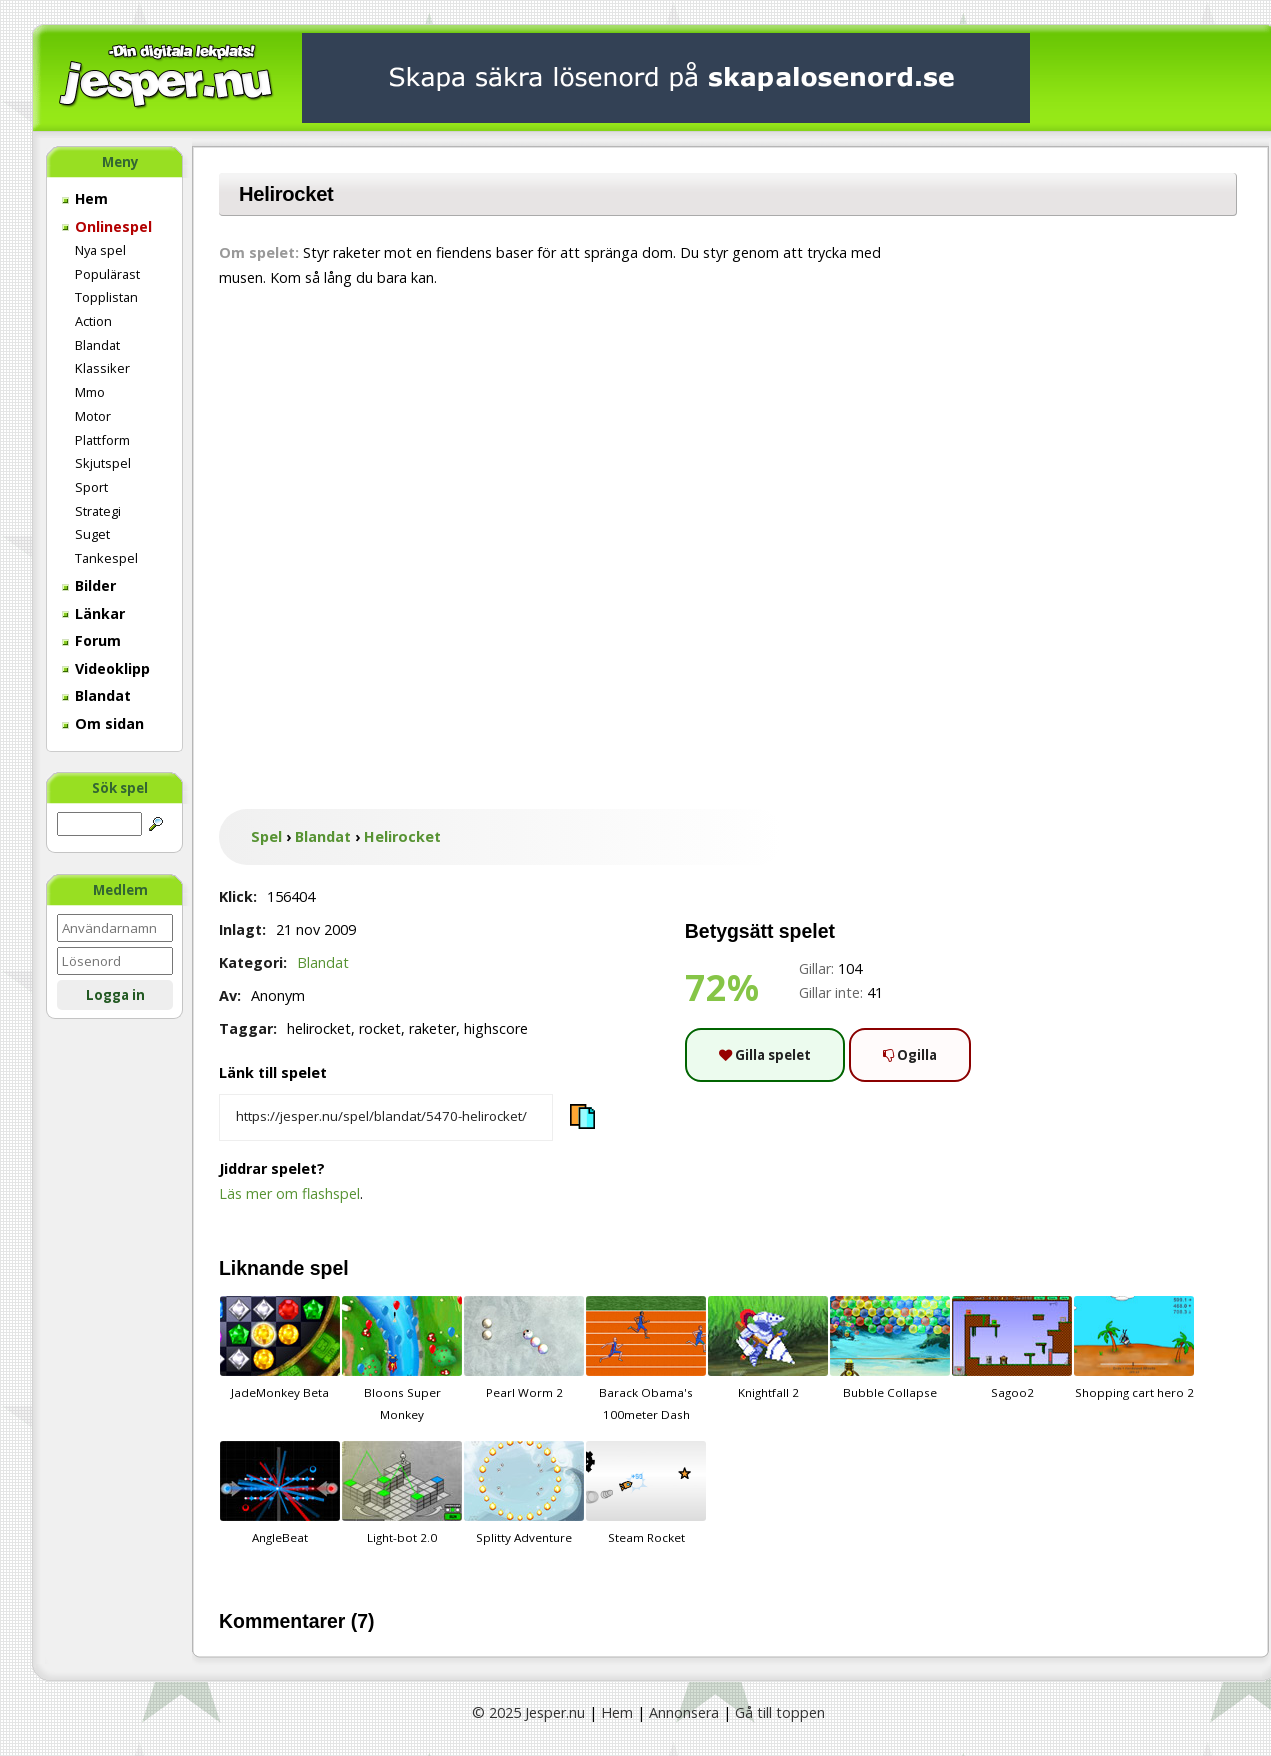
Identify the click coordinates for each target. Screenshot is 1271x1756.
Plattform (102, 440)
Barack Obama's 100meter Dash (646, 1359)
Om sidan (103, 723)
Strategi (98, 511)
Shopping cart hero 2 (1134, 1348)
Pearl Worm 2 (524, 1348)
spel (329, 1268)
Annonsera (684, 1712)
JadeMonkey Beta (280, 1348)
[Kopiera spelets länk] (386, 1118)
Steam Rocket (646, 1493)
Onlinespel (107, 226)
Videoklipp (106, 668)
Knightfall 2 (768, 1348)
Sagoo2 (1012, 1348)
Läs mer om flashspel (289, 1193)
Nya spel (100, 250)
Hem (85, 198)
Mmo (90, 392)
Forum (91, 640)
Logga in (115, 995)
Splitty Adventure (524, 1493)
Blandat (97, 345)
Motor (93, 416)
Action (93, 321)
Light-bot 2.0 (402, 1493)
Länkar (93, 613)
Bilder (89, 585)
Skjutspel (103, 463)
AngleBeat (280, 1493)
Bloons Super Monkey (402, 1359)
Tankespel (106, 558)
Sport (91, 487)
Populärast (107, 274)
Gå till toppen (780, 1712)
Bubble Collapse (890, 1348)
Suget (92, 534)
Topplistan (106, 297)
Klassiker (102, 368)
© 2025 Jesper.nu (528, 1712)
